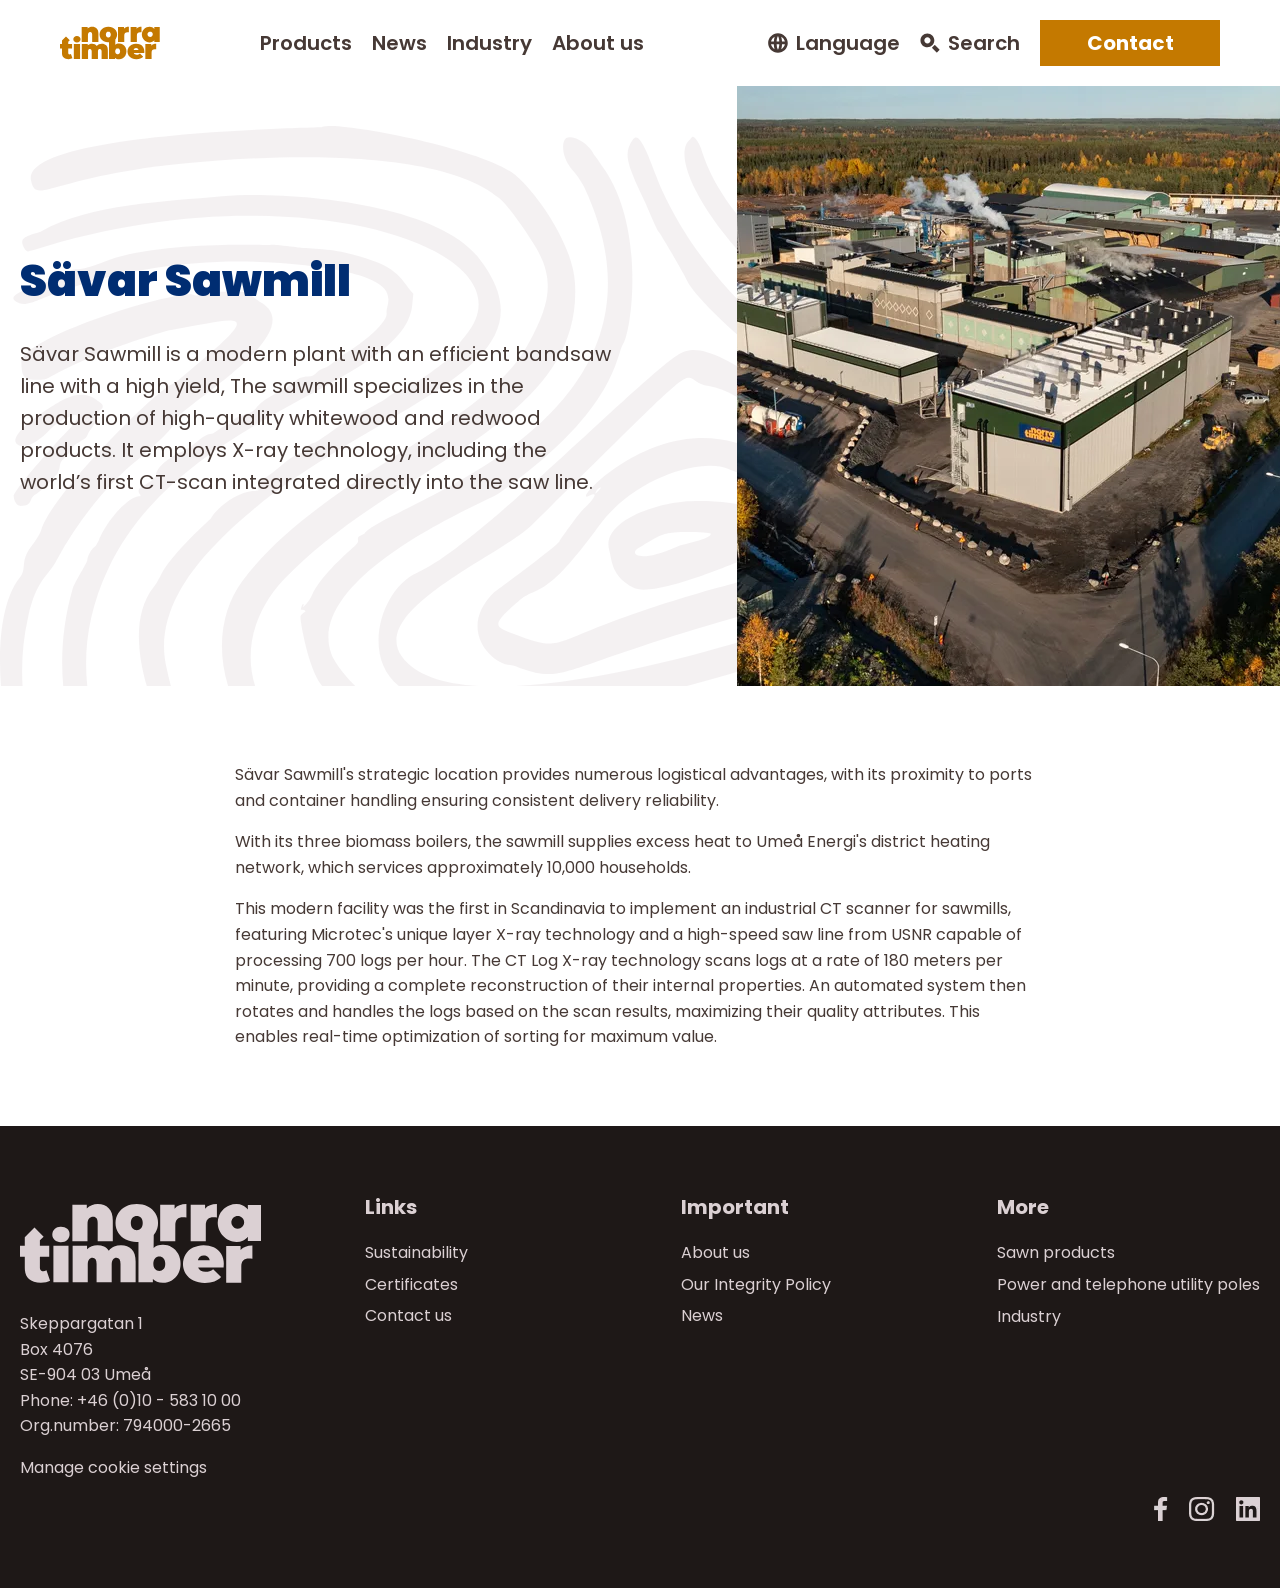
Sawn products (1056, 1252)
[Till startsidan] (166, 1243)
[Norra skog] (110, 43)
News (399, 43)
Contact (1130, 43)
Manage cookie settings (113, 1468)
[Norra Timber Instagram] (1201, 1509)
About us (598, 43)
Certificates (411, 1284)
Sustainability (416, 1252)
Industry (489, 43)
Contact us (408, 1316)
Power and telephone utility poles (1128, 1284)
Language (848, 43)
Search (984, 43)
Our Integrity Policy (756, 1284)
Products (306, 43)
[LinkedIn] (1247, 1509)
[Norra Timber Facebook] (1161, 1509)
